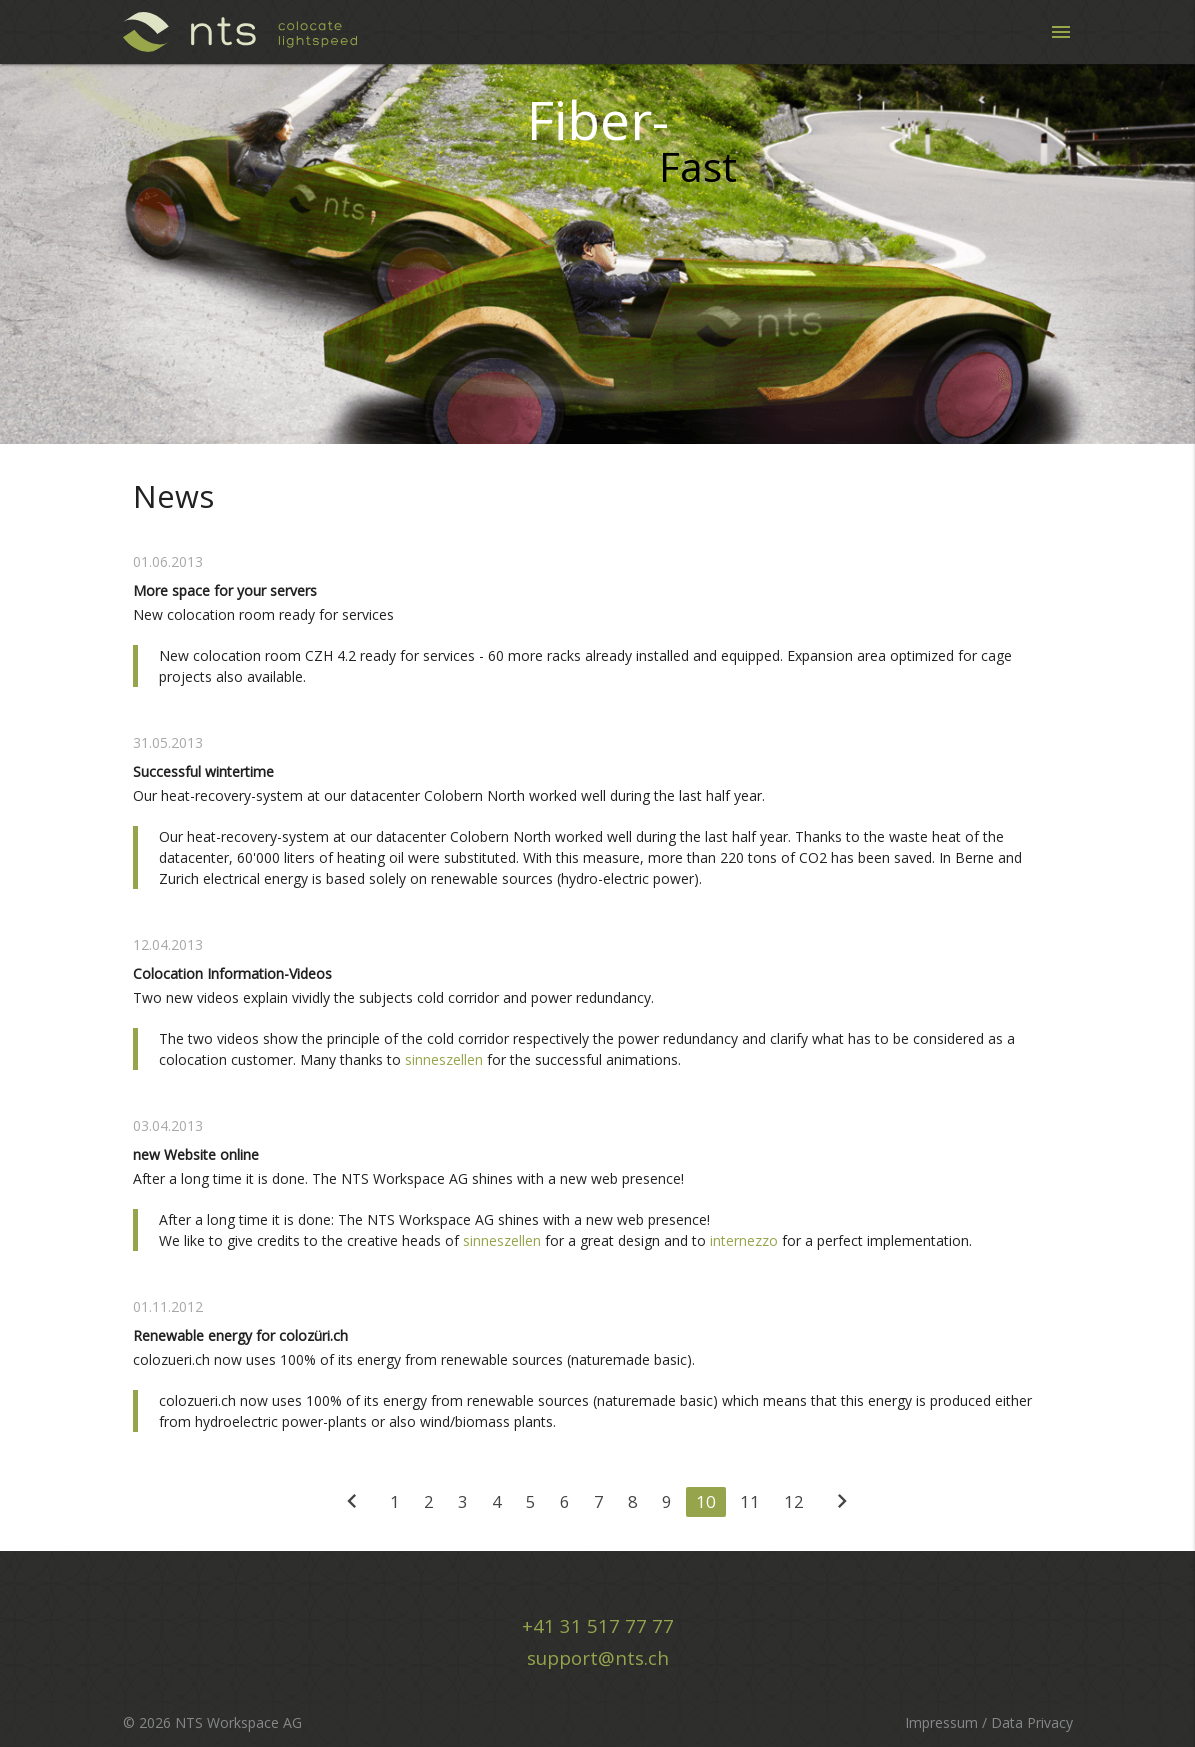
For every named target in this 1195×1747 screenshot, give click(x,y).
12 (794, 1501)
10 (706, 1501)
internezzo (744, 1240)
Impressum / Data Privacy (989, 1722)
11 (750, 1501)
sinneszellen (444, 1059)
